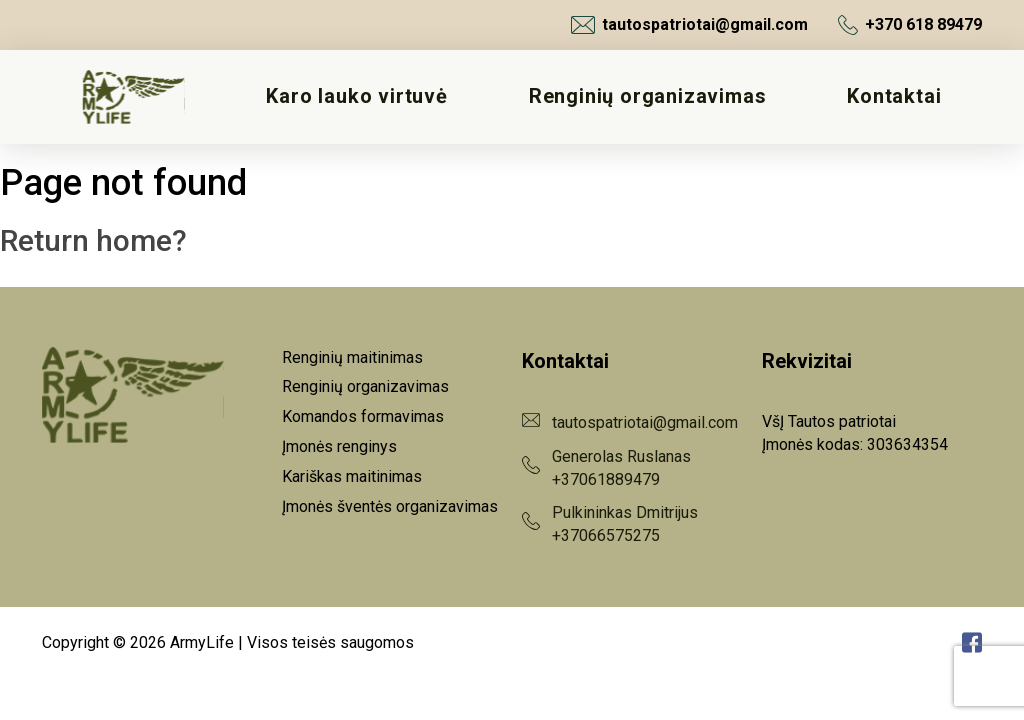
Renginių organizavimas (648, 96)
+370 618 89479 (910, 25)
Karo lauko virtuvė (356, 96)
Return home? (93, 240)
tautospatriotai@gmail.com (689, 25)
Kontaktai (894, 96)
